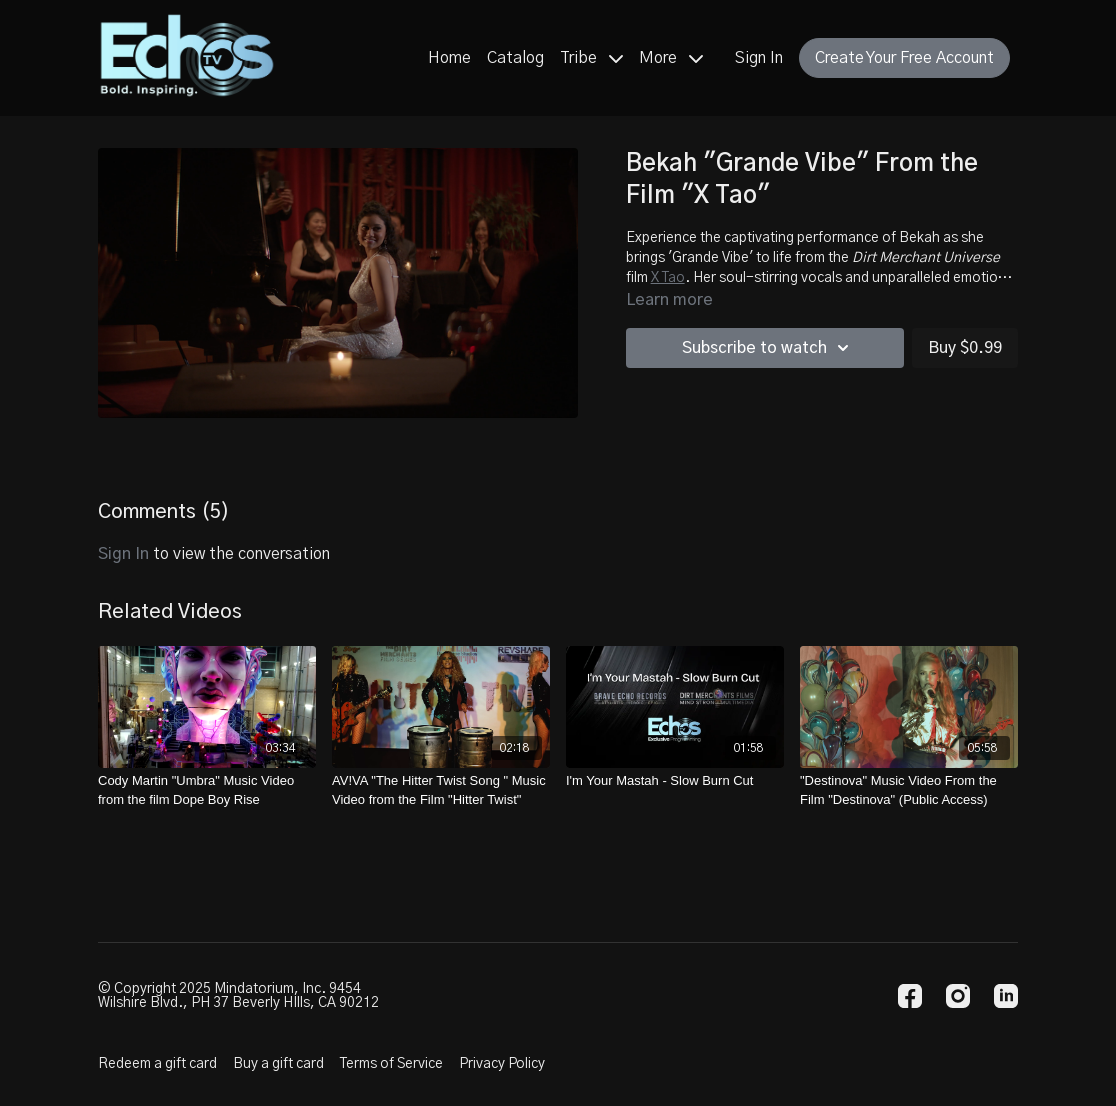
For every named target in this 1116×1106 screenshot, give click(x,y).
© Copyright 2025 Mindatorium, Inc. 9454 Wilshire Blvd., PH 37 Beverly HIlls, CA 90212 (238, 996)
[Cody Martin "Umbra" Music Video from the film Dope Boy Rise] (207, 790)
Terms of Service (391, 1064)
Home (449, 58)
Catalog (515, 58)
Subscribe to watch (768, 348)
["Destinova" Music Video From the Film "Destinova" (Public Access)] (909, 790)
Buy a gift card (278, 1064)
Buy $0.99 (965, 348)
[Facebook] (910, 996)
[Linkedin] (1006, 996)
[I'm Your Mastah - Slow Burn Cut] (675, 781)
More (671, 58)
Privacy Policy (502, 1064)
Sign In (759, 58)
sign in (123, 554)
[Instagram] (958, 996)
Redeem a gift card (157, 1064)
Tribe (591, 58)
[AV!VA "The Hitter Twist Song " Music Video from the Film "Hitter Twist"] (441, 790)
